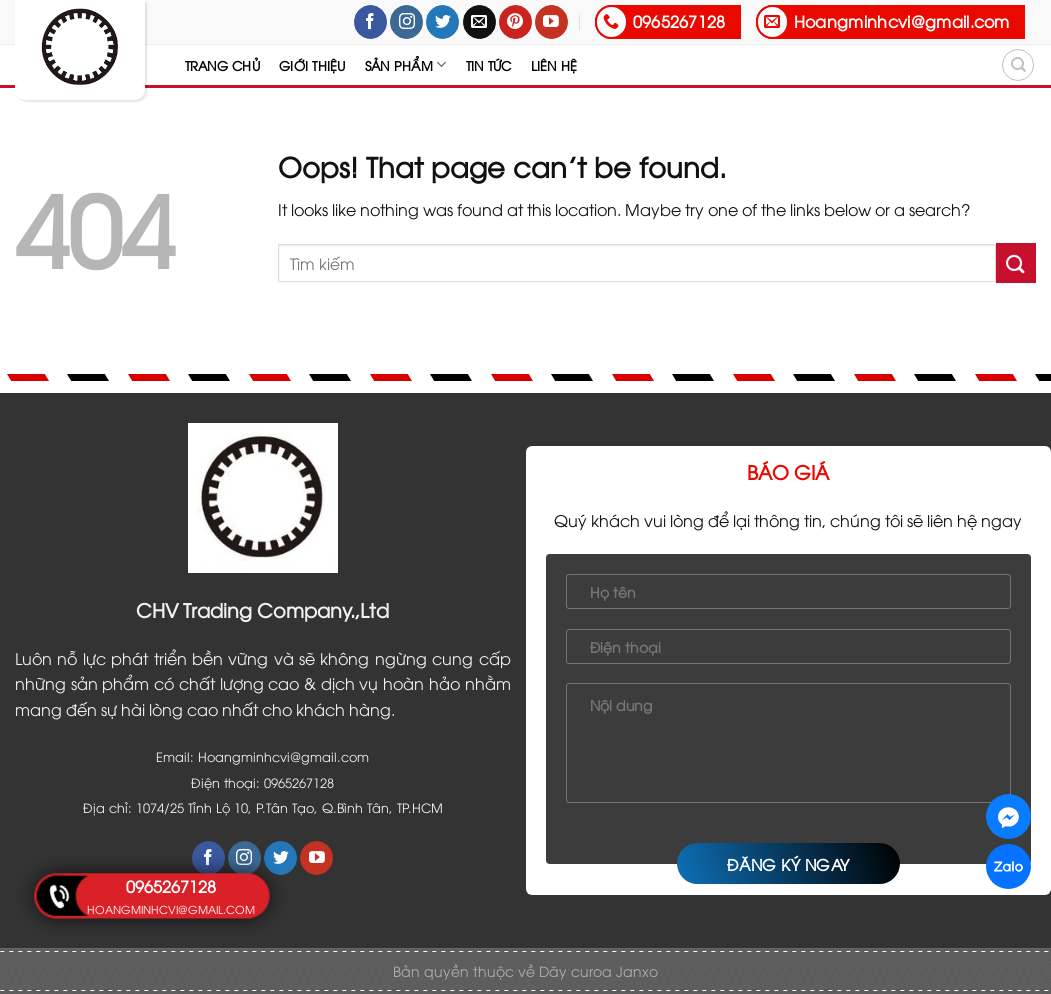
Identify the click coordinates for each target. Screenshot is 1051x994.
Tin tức (489, 65)
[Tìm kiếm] (1018, 65)
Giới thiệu (312, 65)
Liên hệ (554, 65)
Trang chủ (222, 65)
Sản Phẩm (406, 64)
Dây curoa (577, 970)
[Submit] (1016, 262)
